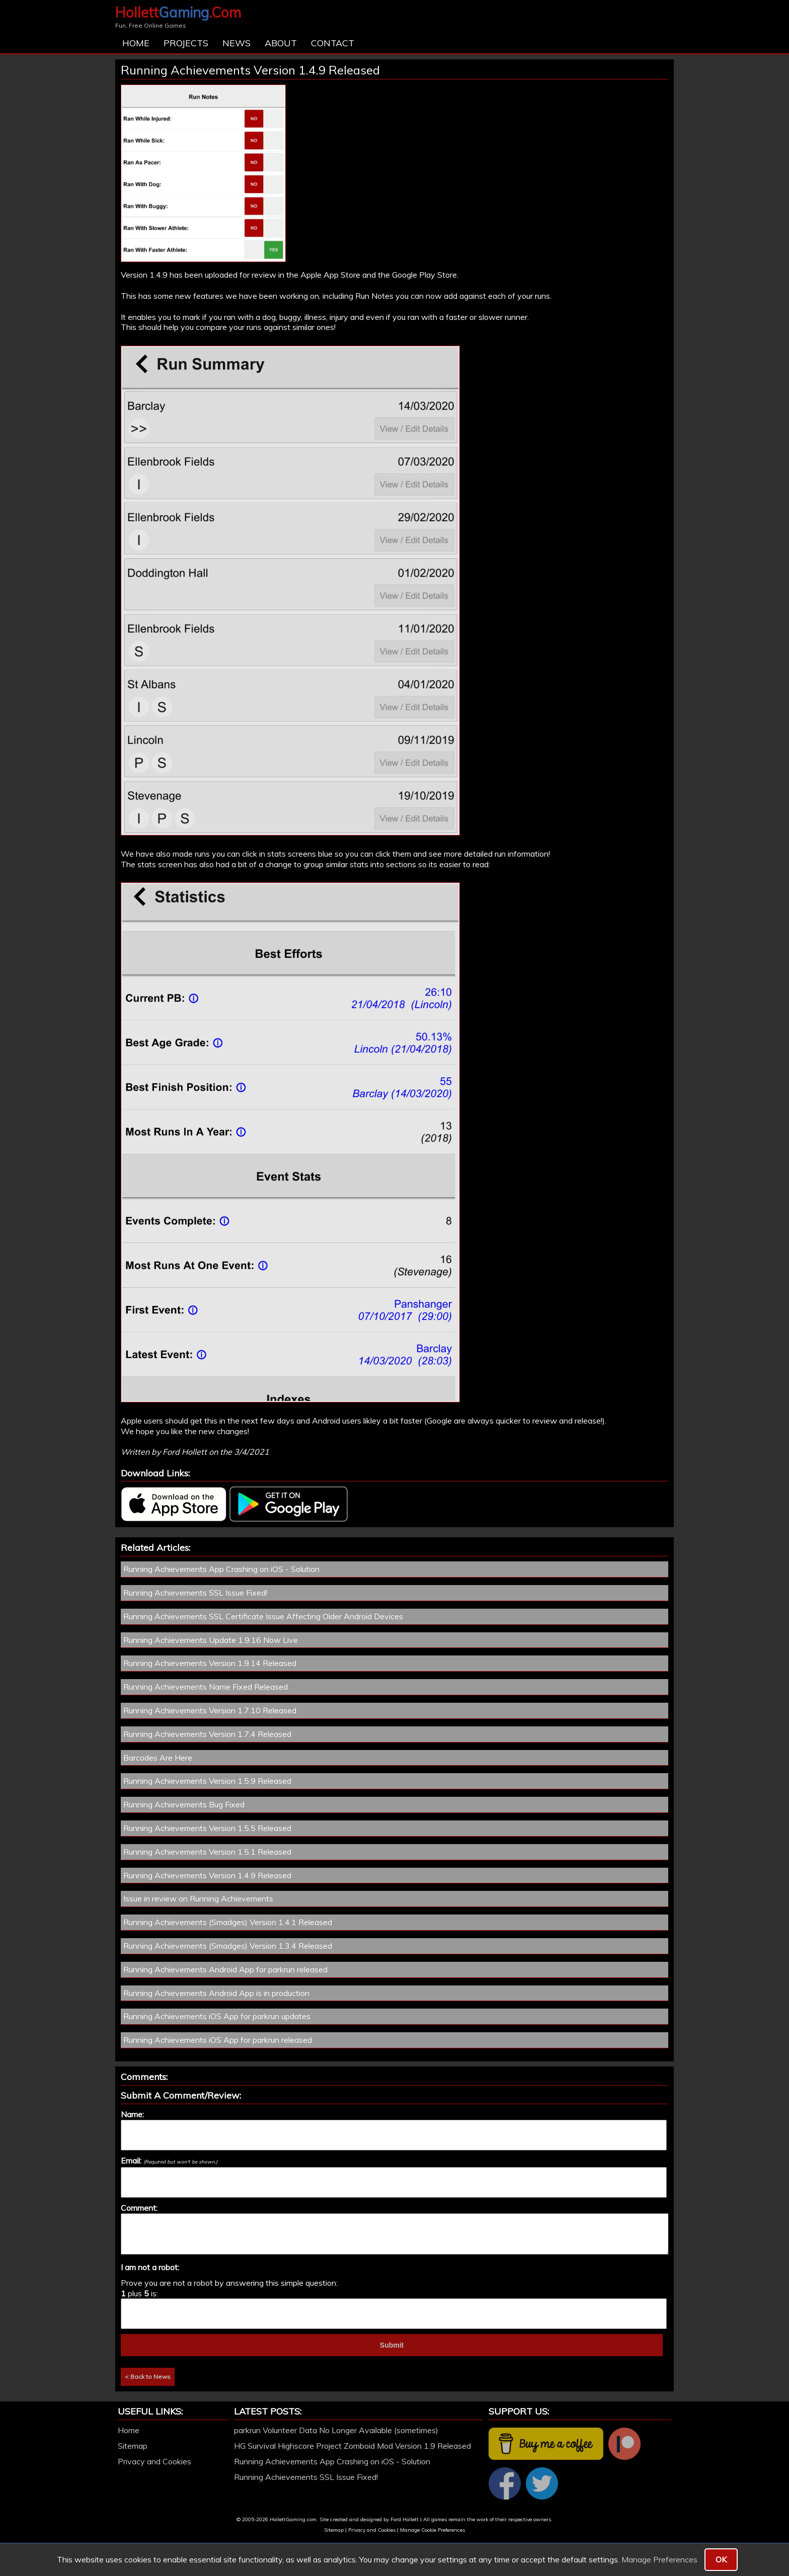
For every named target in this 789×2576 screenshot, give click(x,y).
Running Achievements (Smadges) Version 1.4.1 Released (227, 1922)
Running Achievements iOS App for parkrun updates (216, 2016)
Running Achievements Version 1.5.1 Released (207, 1852)
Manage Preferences (659, 2559)
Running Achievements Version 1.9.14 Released (209, 1663)
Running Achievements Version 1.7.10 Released (209, 1710)
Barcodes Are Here (157, 1758)
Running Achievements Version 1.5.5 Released (207, 1828)
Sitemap (132, 2446)
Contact (332, 43)
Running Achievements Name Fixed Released (205, 1687)
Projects (186, 43)
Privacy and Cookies (154, 2461)
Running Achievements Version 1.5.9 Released (207, 1781)
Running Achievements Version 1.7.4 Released (207, 1734)
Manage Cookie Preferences (432, 2530)
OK (721, 2559)
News (236, 43)
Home (135, 43)
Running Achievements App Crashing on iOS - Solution (221, 1569)
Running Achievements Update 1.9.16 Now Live (210, 1640)
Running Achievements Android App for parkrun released (225, 1969)
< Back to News (148, 2376)
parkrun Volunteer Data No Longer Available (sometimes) (336, 2430)
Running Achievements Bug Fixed (184, 1804)
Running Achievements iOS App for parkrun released (217, 2040)
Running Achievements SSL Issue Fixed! (195, 1593)
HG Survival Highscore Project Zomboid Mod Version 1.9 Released (352, 2446)
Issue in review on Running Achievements (198, 1898)
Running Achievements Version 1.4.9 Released (207, 1875)
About (281, 43)
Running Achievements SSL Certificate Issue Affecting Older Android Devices (263, 1616)
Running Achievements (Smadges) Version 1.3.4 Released (227, 1946)
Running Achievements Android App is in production (216, 1993)
